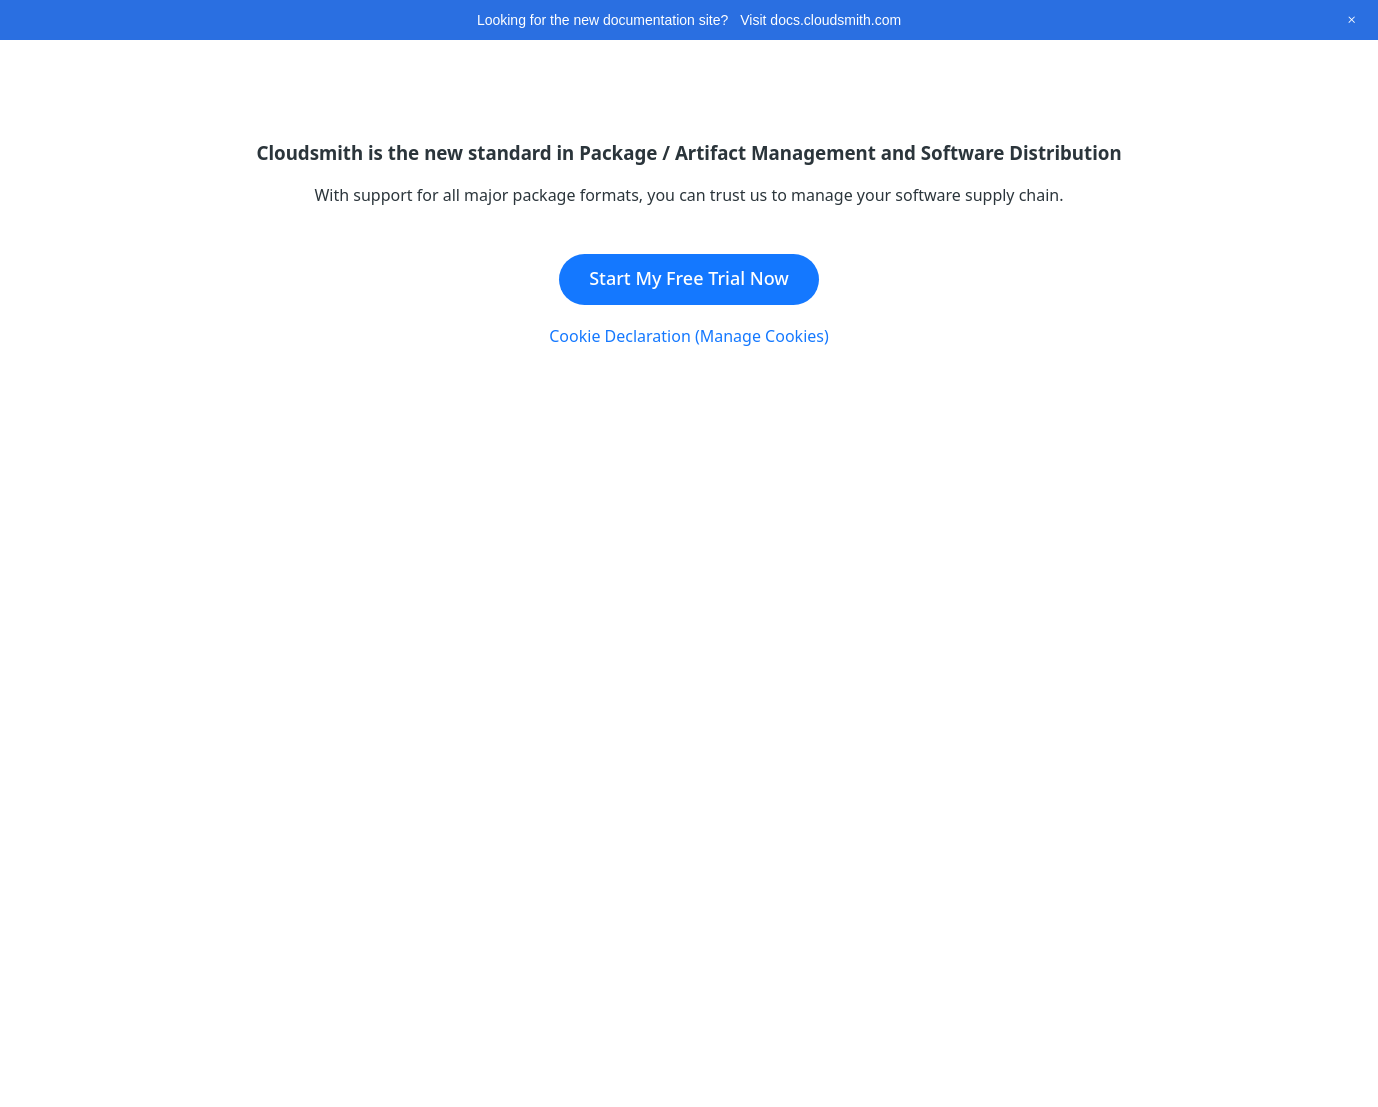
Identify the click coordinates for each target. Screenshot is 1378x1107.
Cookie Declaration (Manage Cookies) (689, 336)
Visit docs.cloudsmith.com (820, 20)
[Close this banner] (1351, 19)
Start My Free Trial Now (689, 278)
